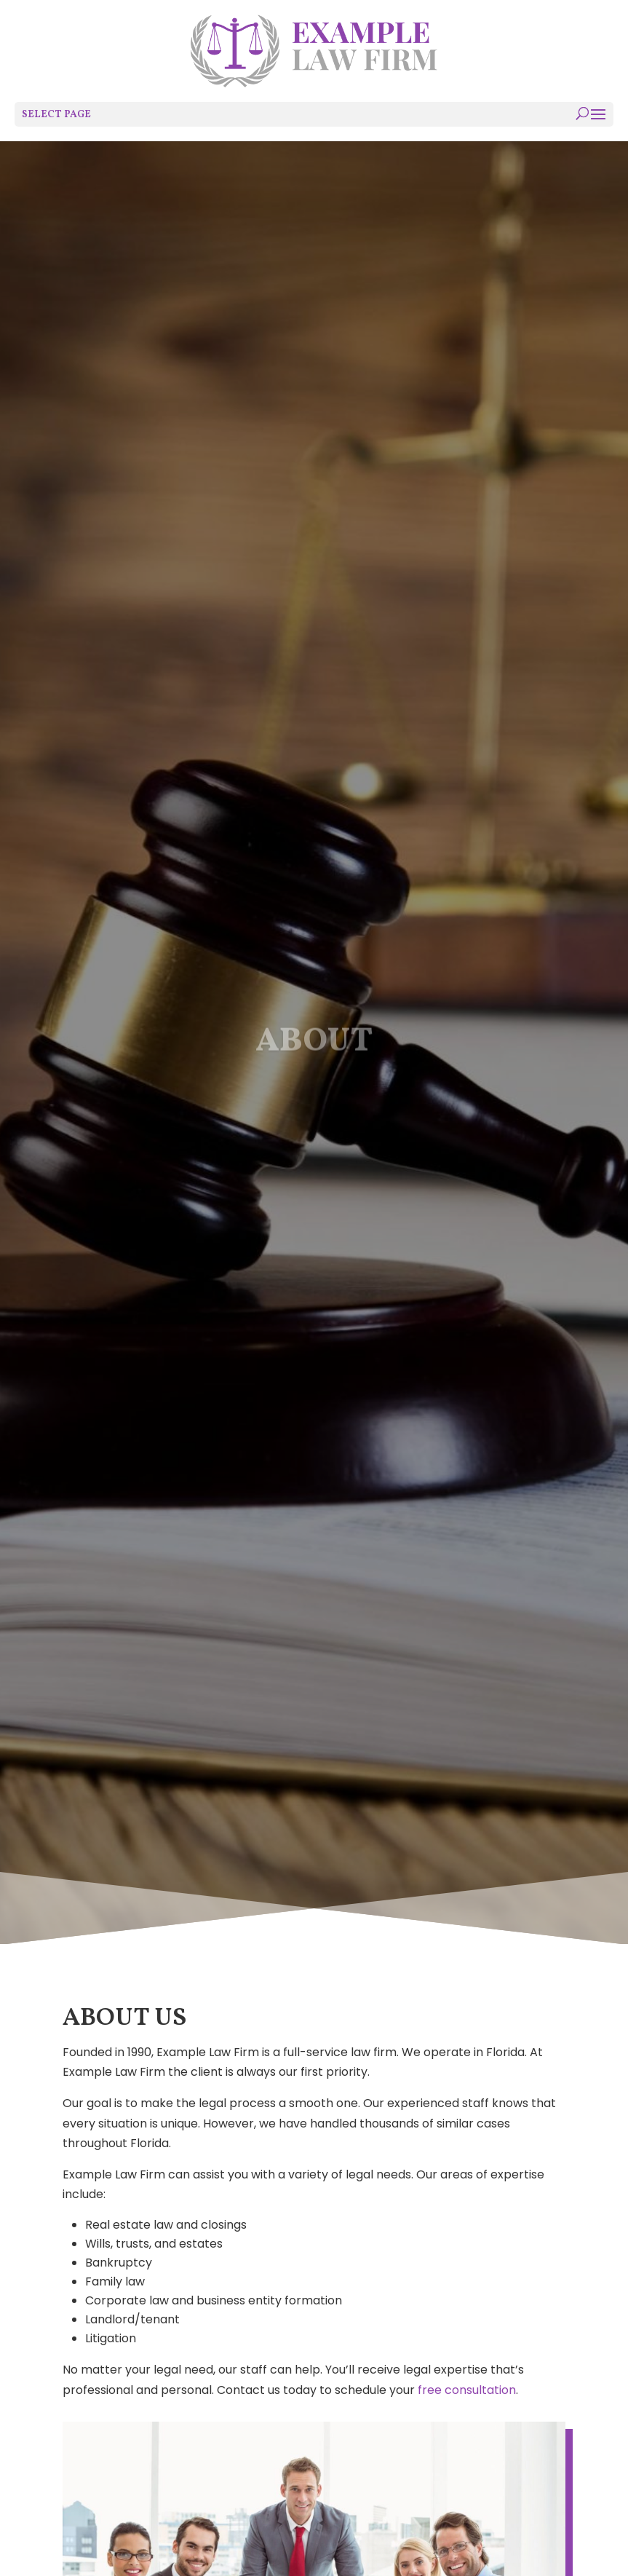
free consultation (467, 2390)
